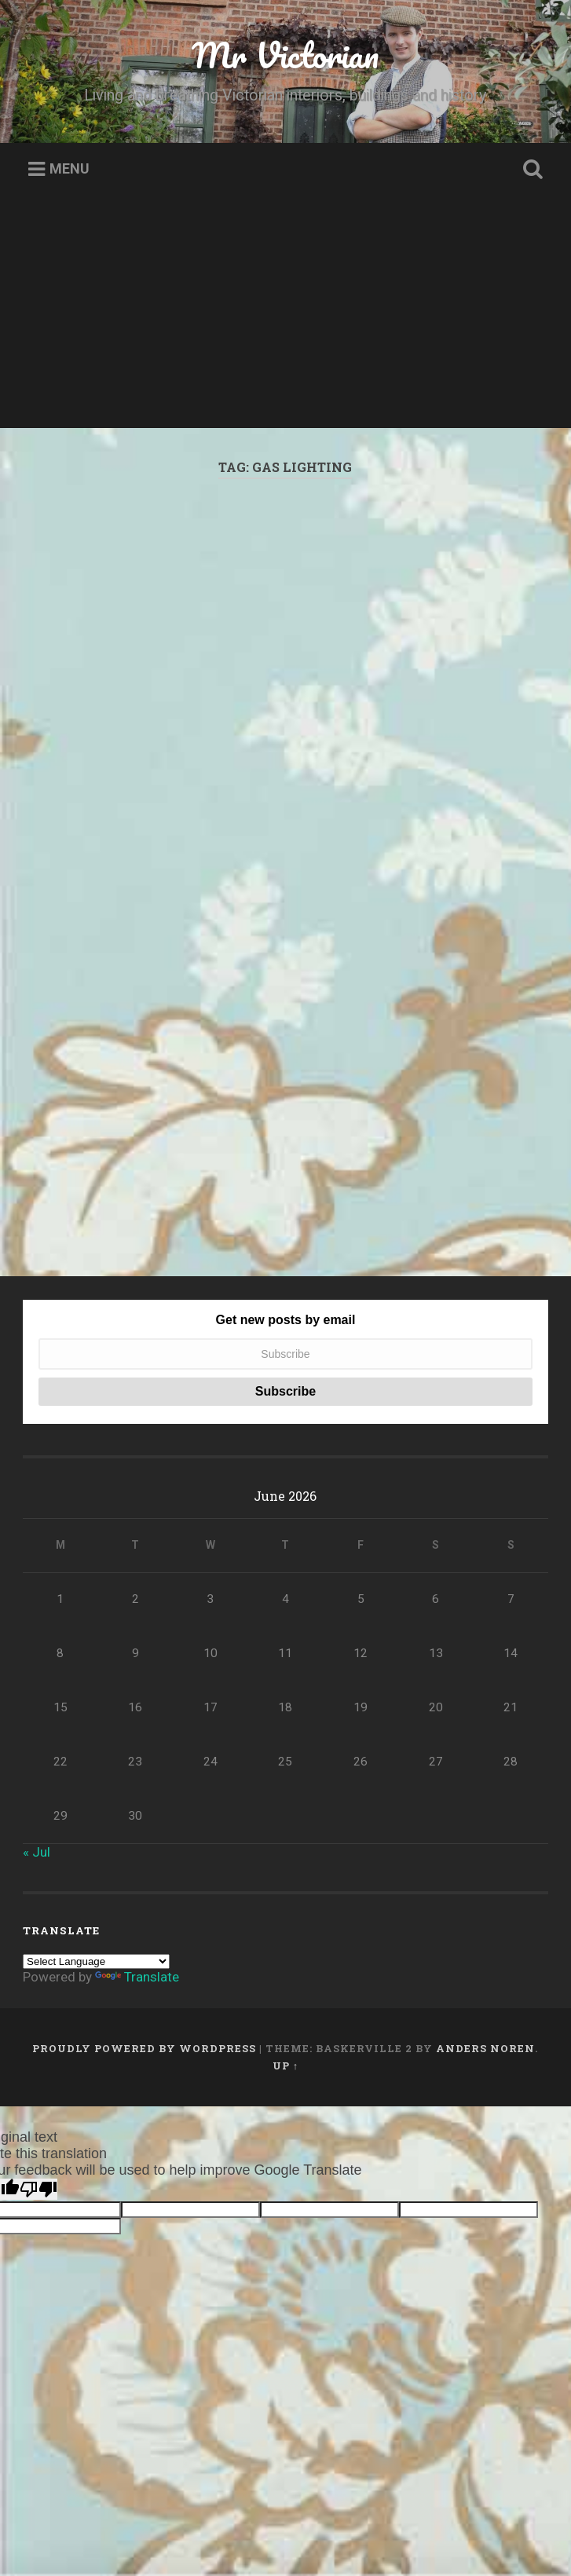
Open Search (530, 169)
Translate (137, 2104)
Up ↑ (285, 2192)
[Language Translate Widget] (96, 2088)
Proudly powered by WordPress (144, 2175)
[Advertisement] (285, 318)
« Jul (36, 1979)
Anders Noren (485, 2175)
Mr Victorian (285, 54)
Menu (69, 169)
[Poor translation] (38, 2316)
